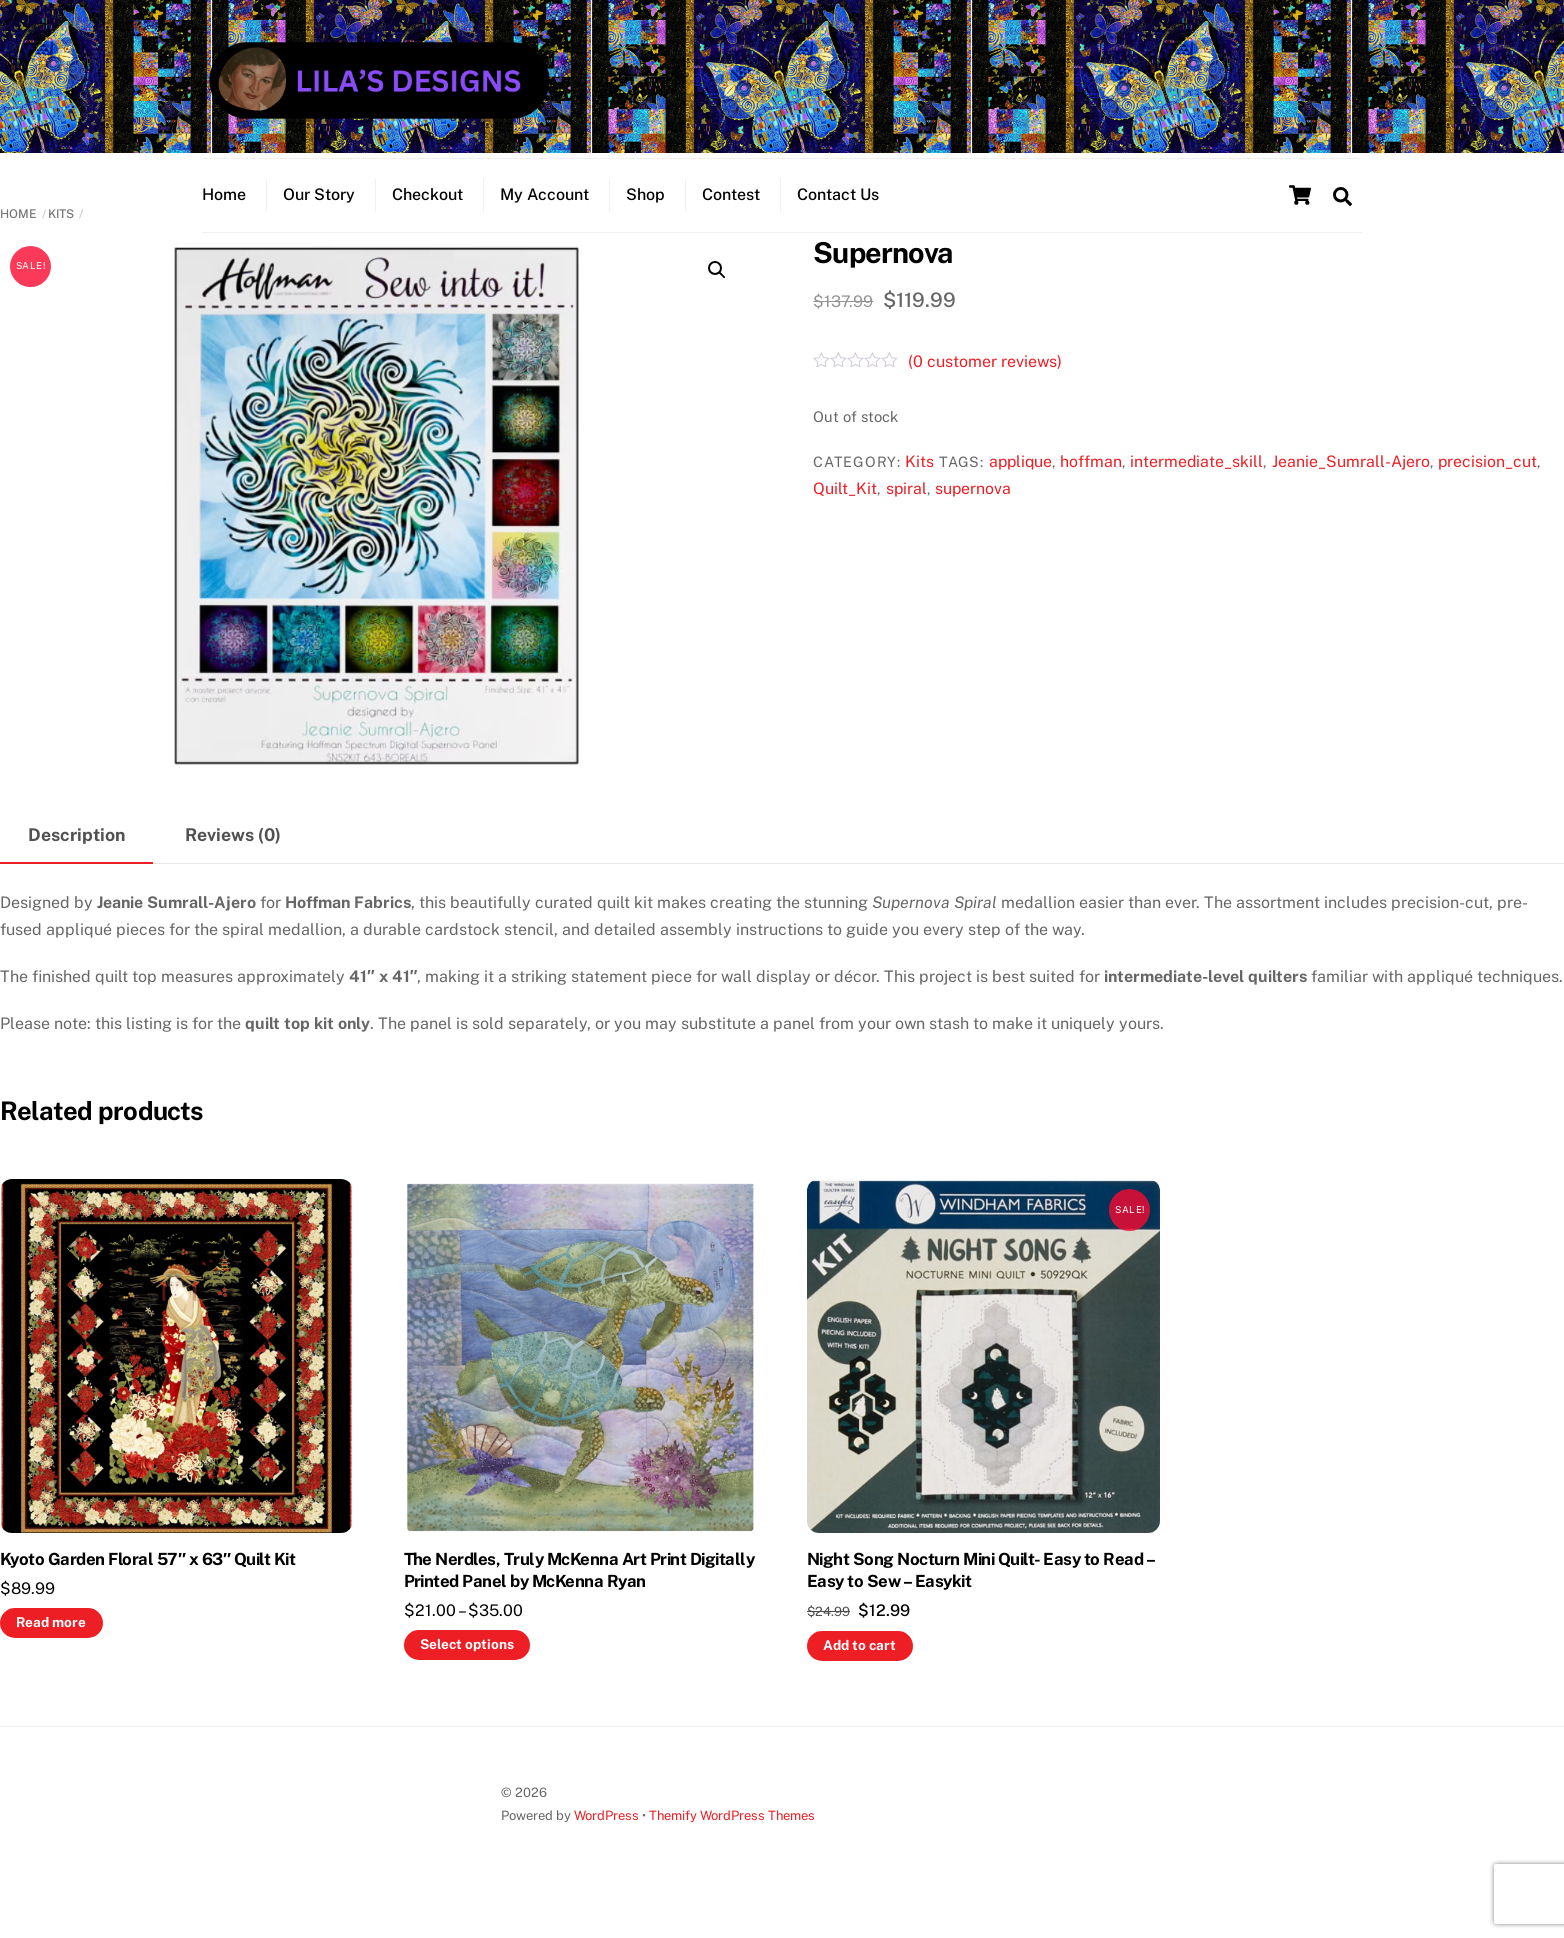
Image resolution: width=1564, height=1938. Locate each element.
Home (224, 215)
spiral (906, 518)
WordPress (606, 1846)
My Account (544, 215)
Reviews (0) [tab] (233, 864)
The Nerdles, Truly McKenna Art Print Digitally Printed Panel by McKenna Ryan (579, 1600)
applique (1020, 491)
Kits (61, 244)
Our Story (319, 215)
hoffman (1091, 491)
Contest (731, 215)
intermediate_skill (1196, 491)
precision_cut (1487, 491)
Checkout (427, 215)
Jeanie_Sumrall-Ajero (1351, 491)
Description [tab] (76, 864)
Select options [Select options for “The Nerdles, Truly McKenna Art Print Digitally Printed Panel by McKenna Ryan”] (467, 1674)
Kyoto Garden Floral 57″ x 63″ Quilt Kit (147, 1589)
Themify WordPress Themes (732, 1846)
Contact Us (838, 215)
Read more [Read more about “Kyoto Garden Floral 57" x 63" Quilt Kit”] (51, 1652)
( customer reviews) (985, 391)
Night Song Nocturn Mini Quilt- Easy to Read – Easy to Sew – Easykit (980, 1600)
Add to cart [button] (859, 1675)
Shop (645, 215)
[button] (717, 300)
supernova (973, 518)
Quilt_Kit (845, 518)
